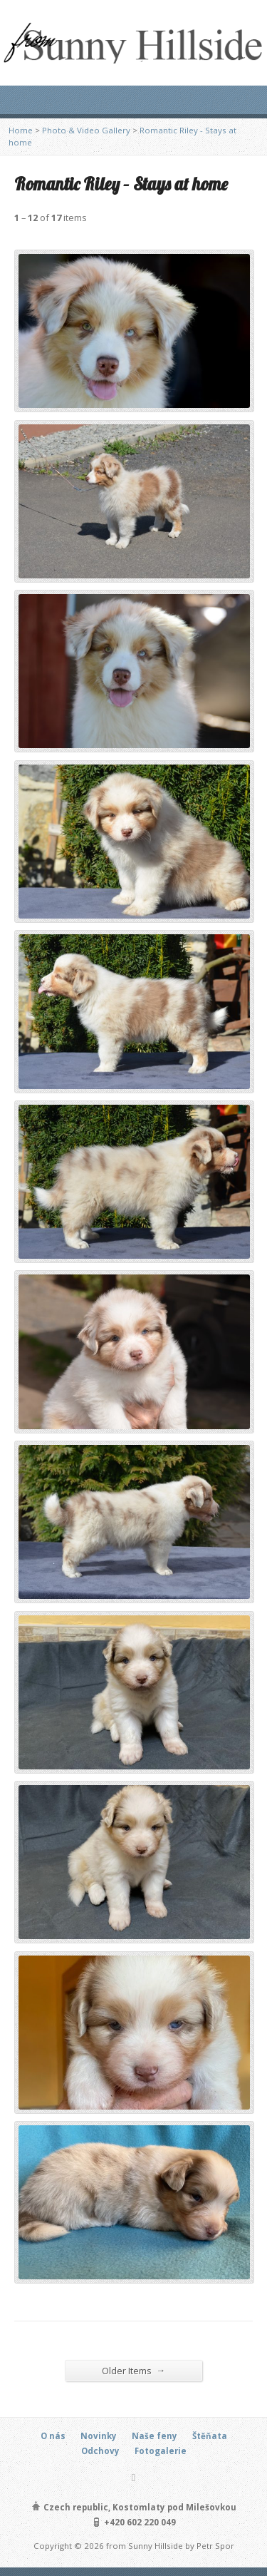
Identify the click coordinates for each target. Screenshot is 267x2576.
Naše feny (154, 2436)
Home (21, 130)
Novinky (98, 2436)
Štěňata (209, 2436)
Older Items (134, 2370)
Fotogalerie (161, 2450)
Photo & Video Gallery (86, 130)
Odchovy (100, 2450)
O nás (53, 2436)
